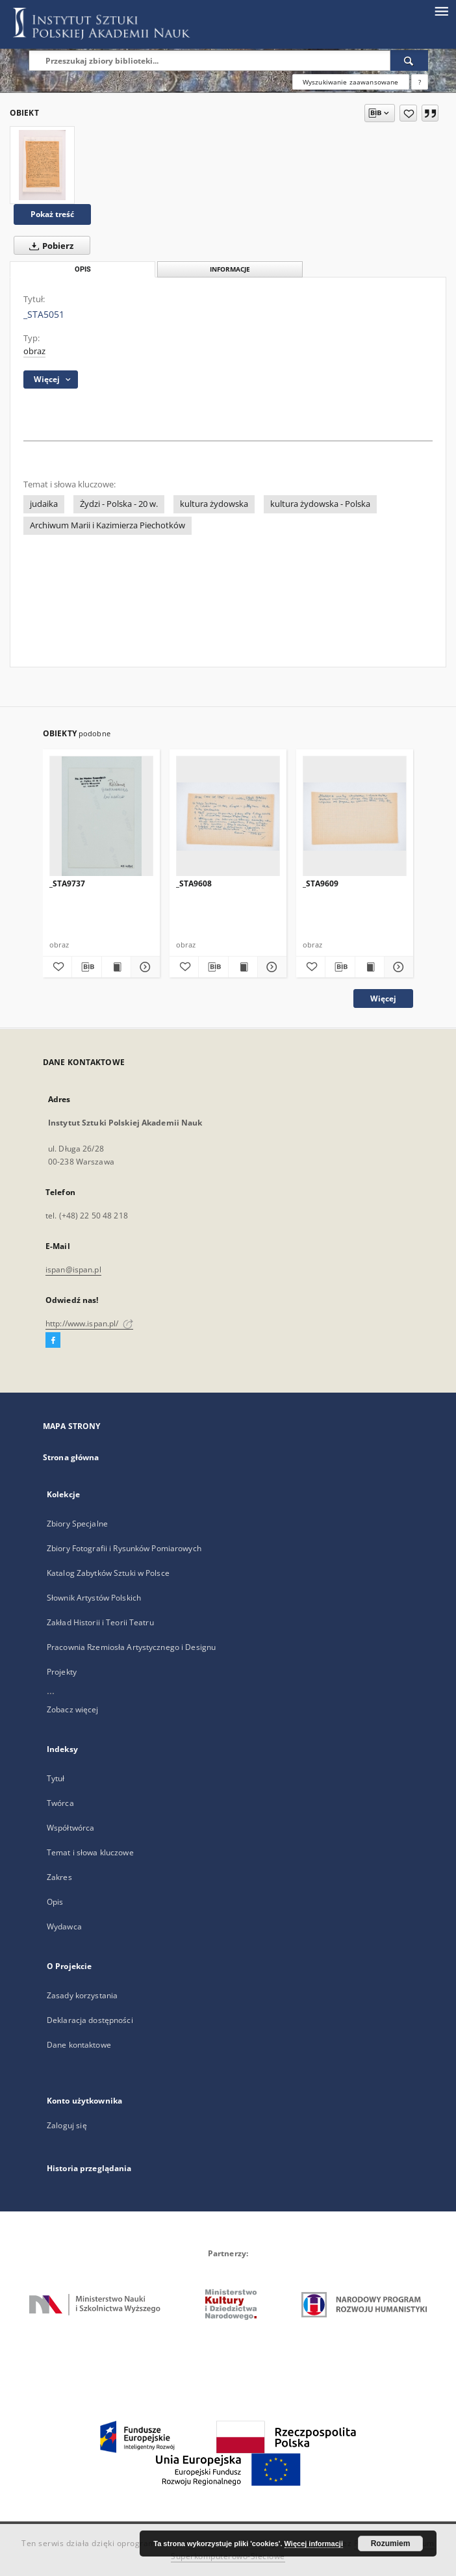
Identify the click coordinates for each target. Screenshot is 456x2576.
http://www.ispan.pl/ (89, 1323)
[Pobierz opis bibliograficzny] (86, 967)
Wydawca (64, 1926)
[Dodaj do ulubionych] (408, 113)
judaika (44, 503)
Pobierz (48, 245)
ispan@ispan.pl (73, 1269)
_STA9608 (194, 883)
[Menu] (441, 10)
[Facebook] (52, 1340)
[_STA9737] (101, 816)
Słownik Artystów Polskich (94, 1597)
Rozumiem (391, 2543)
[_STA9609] (354, 816)
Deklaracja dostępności (90, 2020)
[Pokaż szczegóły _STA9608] (270, 967)
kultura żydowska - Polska (320, 503)
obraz (34, 351)
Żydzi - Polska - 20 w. (119, 503)
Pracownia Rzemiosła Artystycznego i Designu (131, 1647)
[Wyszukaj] (409, 60)
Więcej (383, 998)
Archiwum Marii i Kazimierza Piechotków (107, 525)
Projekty (62, 1671)
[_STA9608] (228, 816)
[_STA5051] (42, 165)
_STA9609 (320, 883)
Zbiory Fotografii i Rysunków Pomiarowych (124, 1548)
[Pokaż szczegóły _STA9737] (143, 967)
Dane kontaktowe (79, 2044)
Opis (55, 1901)
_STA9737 (67, 883)
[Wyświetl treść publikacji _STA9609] (369, 967)
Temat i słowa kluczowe (90, 1852)
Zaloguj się (67, 2125)
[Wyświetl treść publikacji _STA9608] (243, 967)
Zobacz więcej (73, 1709)
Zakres (59, 1877)
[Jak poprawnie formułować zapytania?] (419, 82)
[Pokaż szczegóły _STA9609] (397, 967)
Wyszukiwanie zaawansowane (351, 81)
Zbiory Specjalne (77, 1523)
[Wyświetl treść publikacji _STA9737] (116, 967)
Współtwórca (70, 1827)
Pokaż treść (52, 214)
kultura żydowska (214, 503)
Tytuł (56, 1778)
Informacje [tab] (230, 269)
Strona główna (71, 1457)
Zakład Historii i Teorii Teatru (100, 1622)
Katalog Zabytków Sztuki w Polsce (108, 1572)
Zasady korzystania (82, 1995)
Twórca (60, 1803)
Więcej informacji (314, 2543)
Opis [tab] (83, 269)
